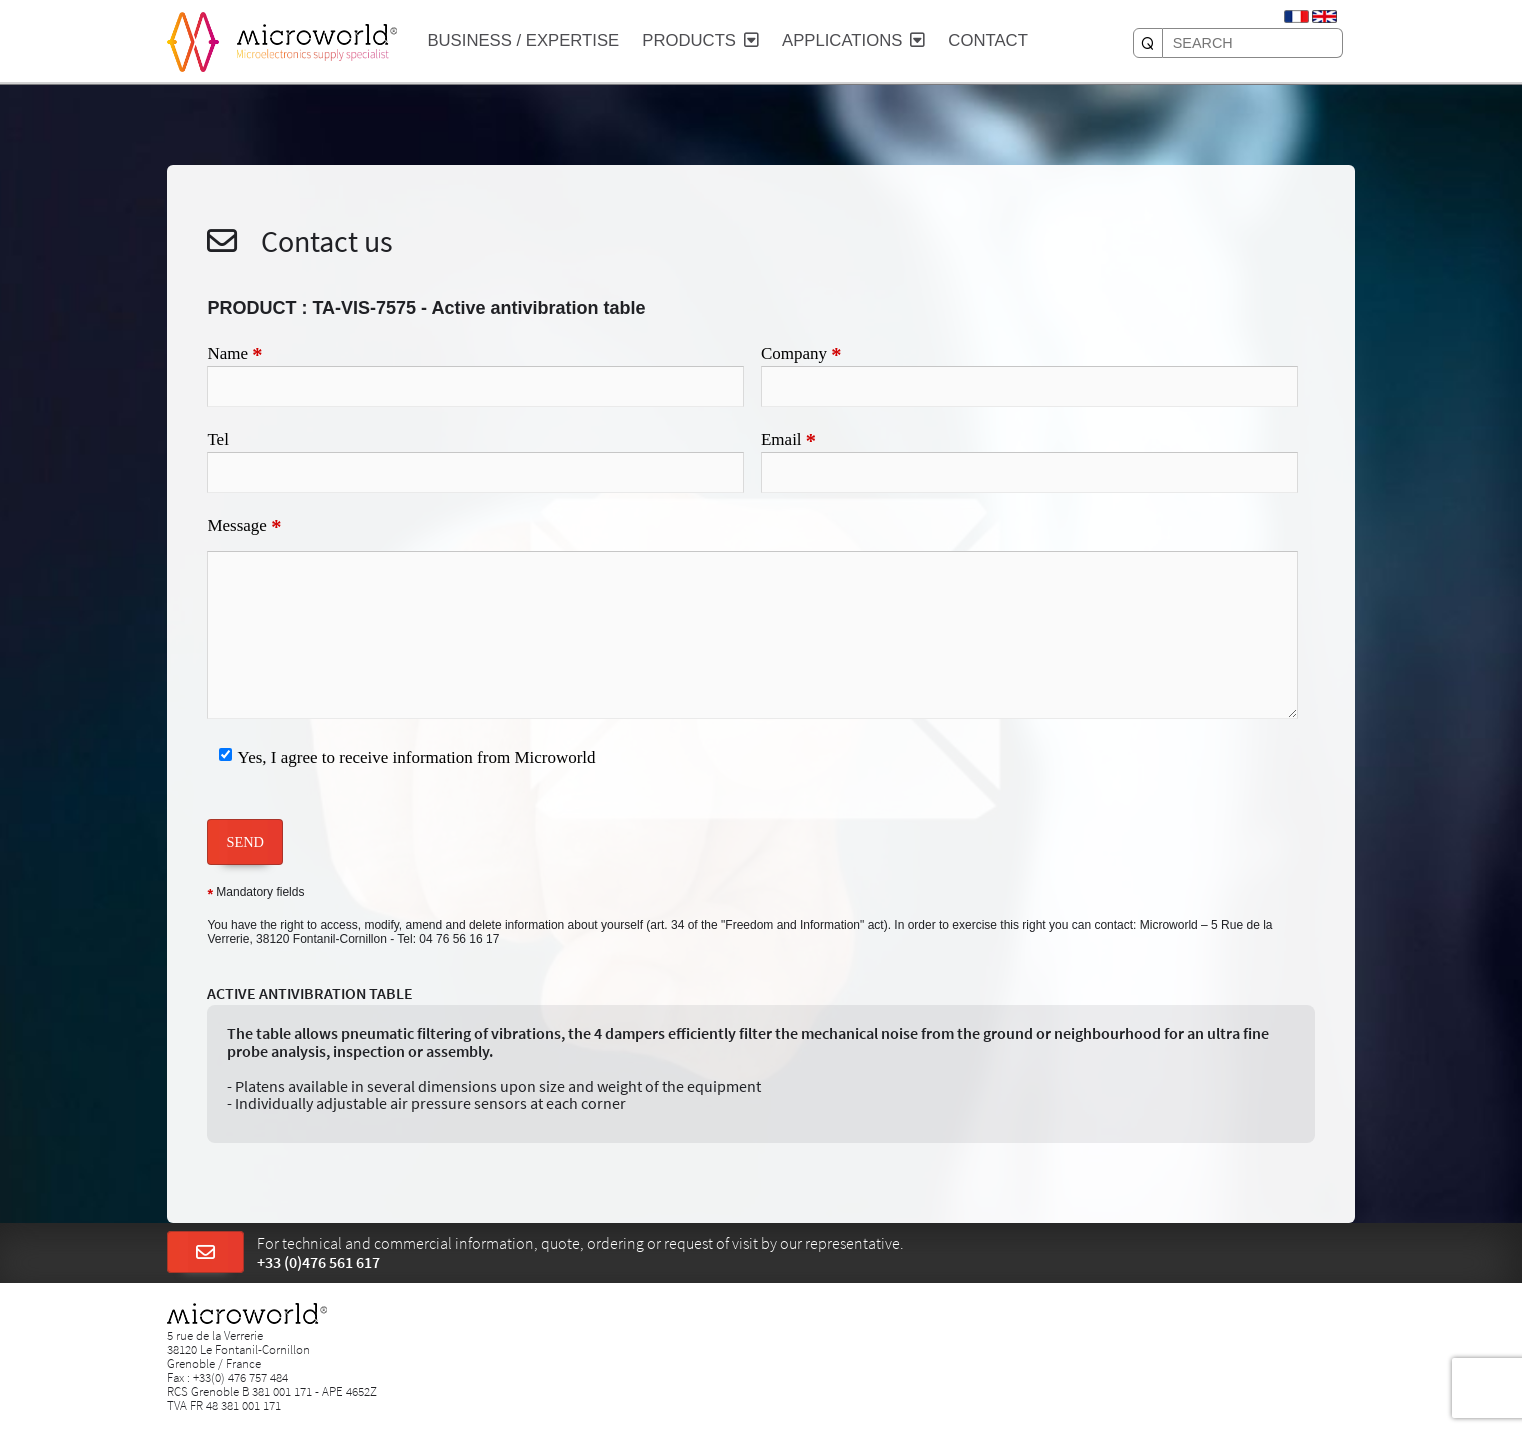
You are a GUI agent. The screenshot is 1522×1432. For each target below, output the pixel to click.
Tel (217, 439)
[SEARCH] (1148, 43)
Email (788, 441)
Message (244, 527)
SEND (245, 842)
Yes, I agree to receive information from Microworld (417, 757)
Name (234, 355)
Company (801, 355)
